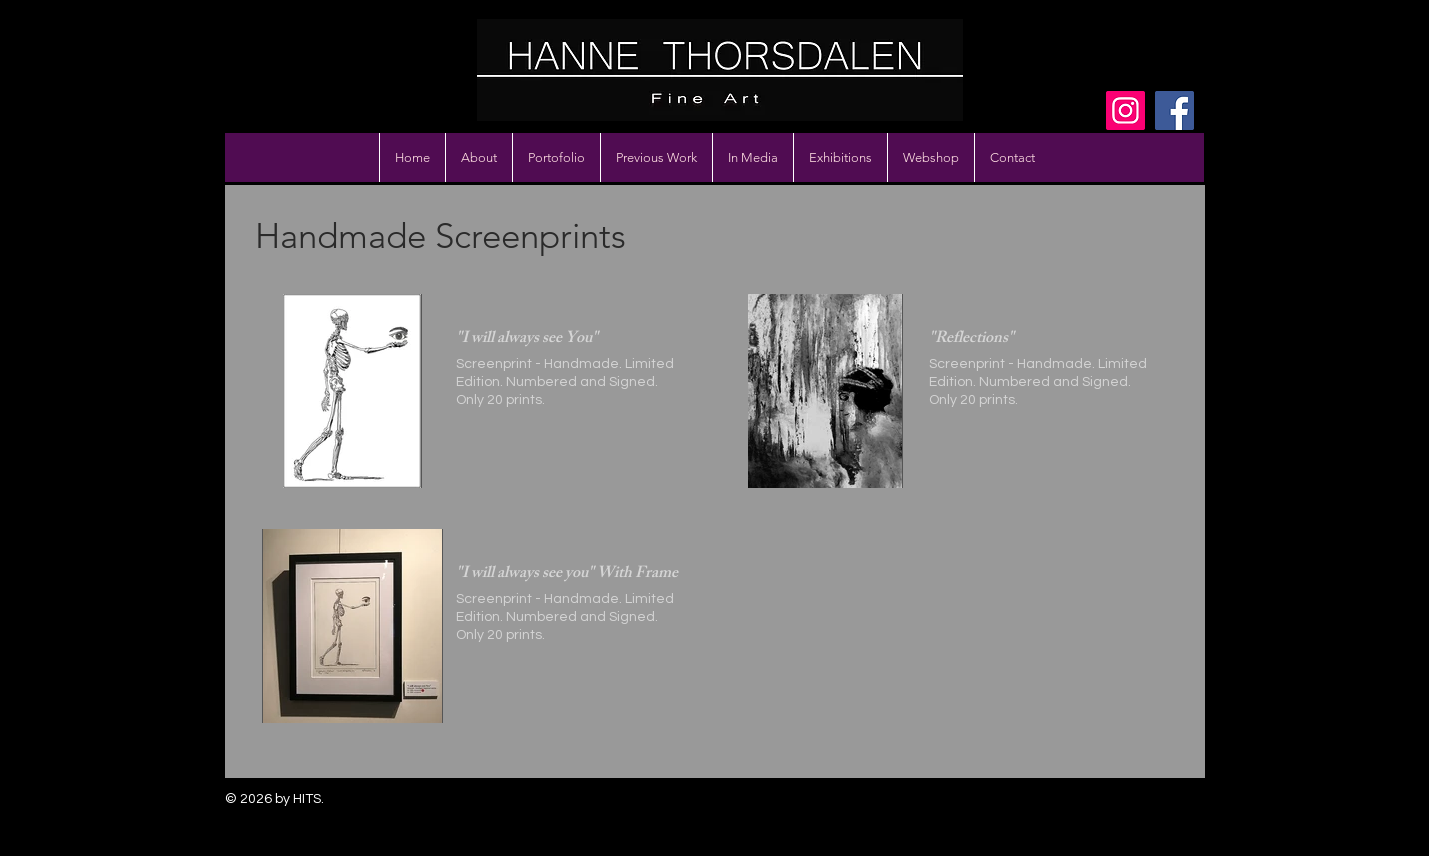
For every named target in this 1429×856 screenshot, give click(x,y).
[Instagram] (1125, 110)
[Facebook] (1174, 110)
